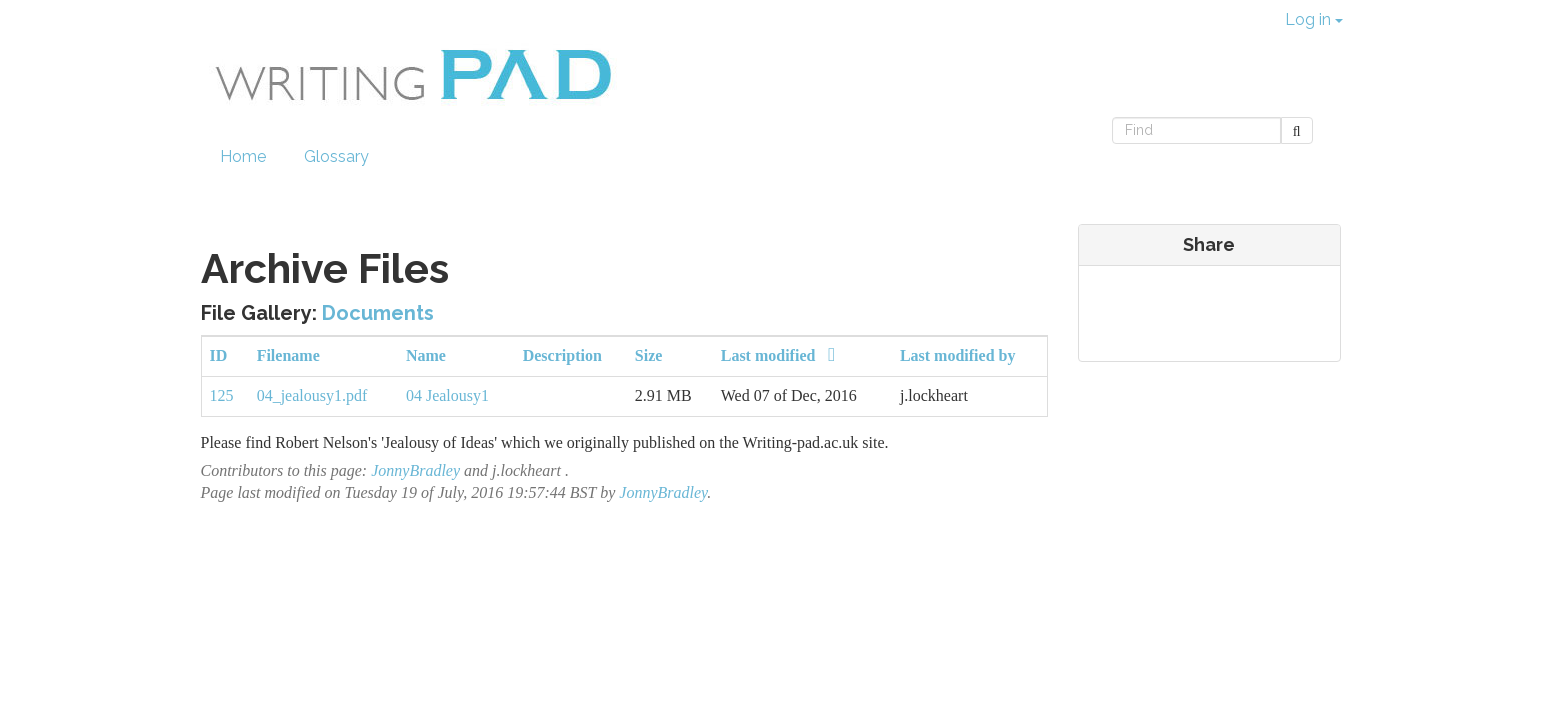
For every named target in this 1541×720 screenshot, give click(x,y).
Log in (1314, 19)
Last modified (782, 355)
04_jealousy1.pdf (312, 395)
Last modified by (958, 355)
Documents (378, 313)
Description (562, 355)
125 (222, 395)
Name (426, 355)
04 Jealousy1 (447, 395)
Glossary (336, 156)
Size (649, 355)
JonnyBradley (415, 470)
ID (219, 355)
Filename (288, 355)
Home (243, 156)
